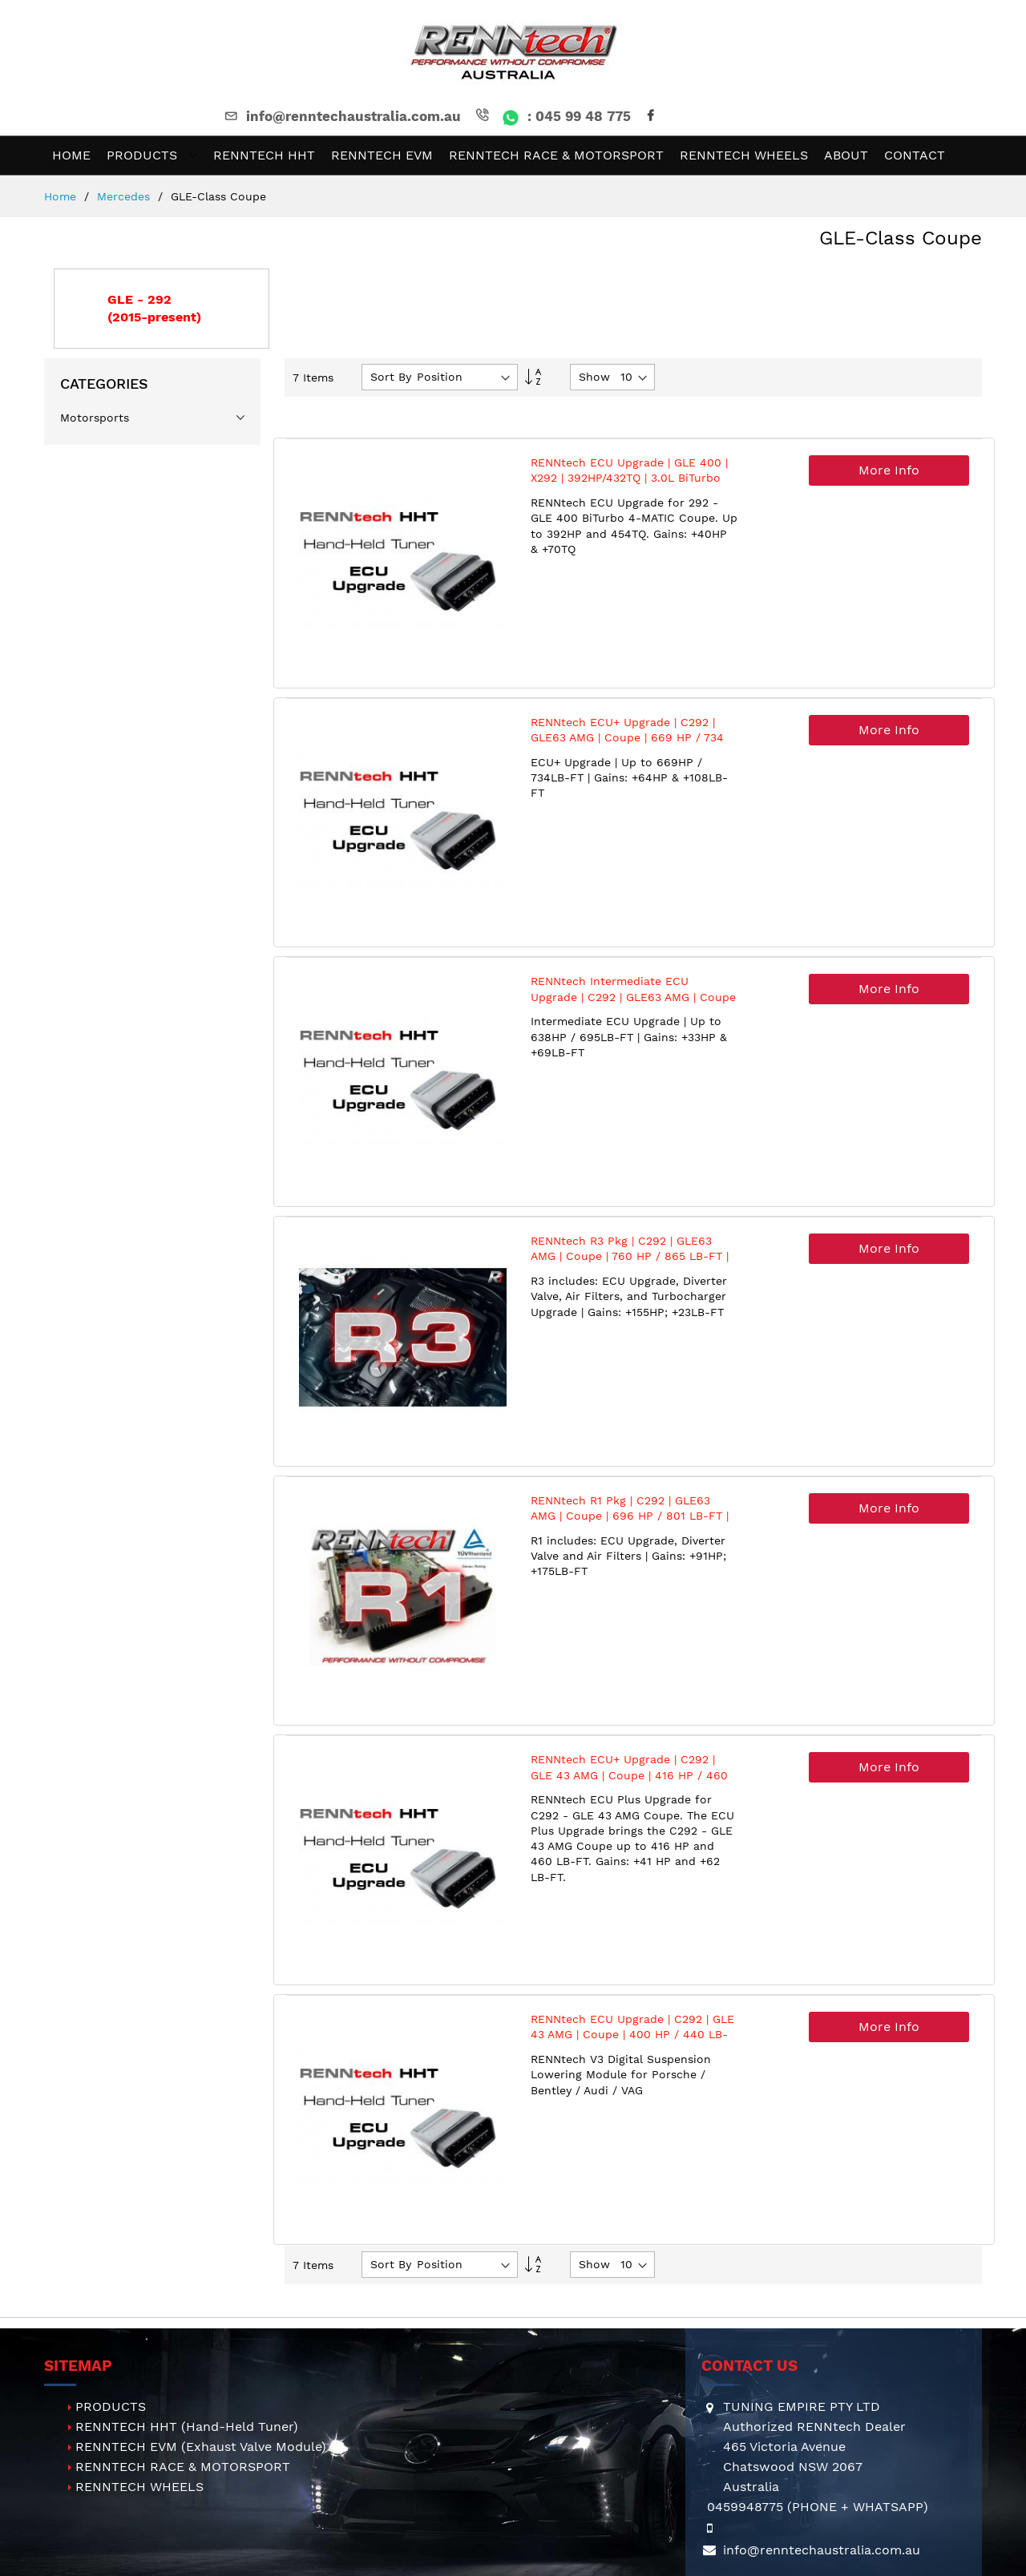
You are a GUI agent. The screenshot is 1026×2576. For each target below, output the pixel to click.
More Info (888, 470)
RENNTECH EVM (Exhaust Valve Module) (200, 2446)
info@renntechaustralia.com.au (341, 116)
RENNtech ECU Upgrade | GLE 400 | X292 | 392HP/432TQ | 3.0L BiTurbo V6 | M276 (629, 478)
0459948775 (745, 2506)
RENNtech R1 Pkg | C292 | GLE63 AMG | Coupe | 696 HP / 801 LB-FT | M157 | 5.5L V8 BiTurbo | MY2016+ (630, 1516)
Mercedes (125, 196)
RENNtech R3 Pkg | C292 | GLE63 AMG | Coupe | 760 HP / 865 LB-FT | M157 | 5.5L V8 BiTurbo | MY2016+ (630, 1256)
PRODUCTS (110, 2406)
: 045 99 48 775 (552, 116)
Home (62, 196)
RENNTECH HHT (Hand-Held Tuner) (186, 2426)
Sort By (390, 376)
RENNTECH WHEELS (139, 2486)
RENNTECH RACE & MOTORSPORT (182, 2466)
